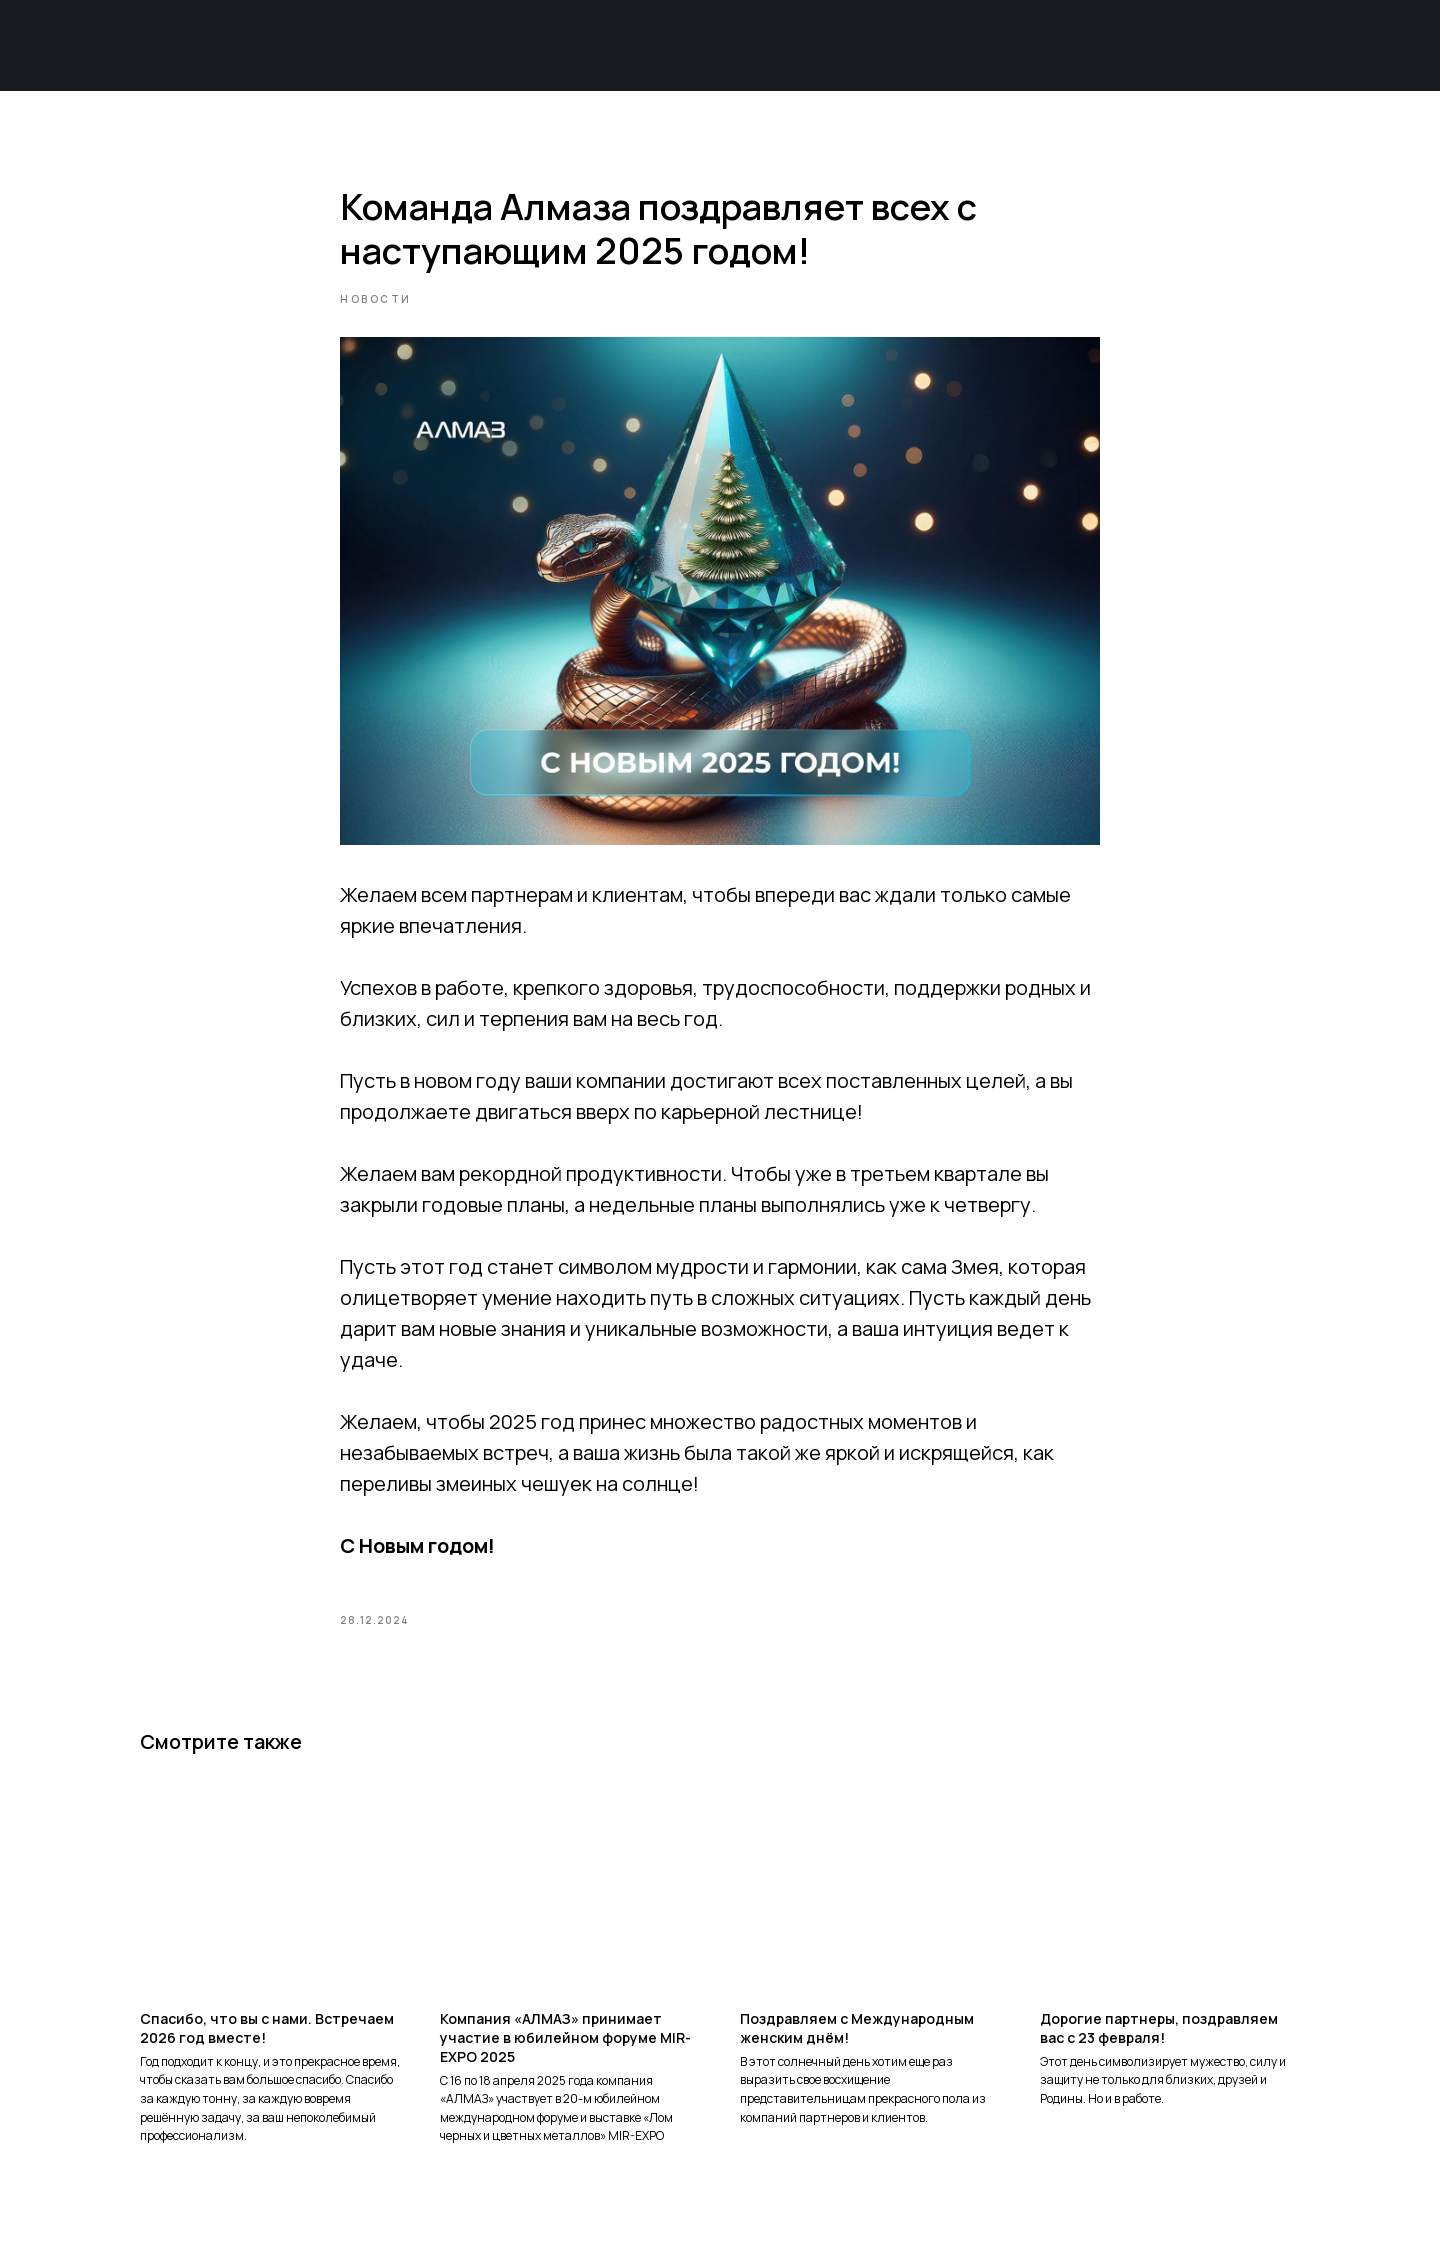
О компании (550, 45)
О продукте (738, 45)
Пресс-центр (1116, 45)
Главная (367, 45)
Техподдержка (921, 45)
